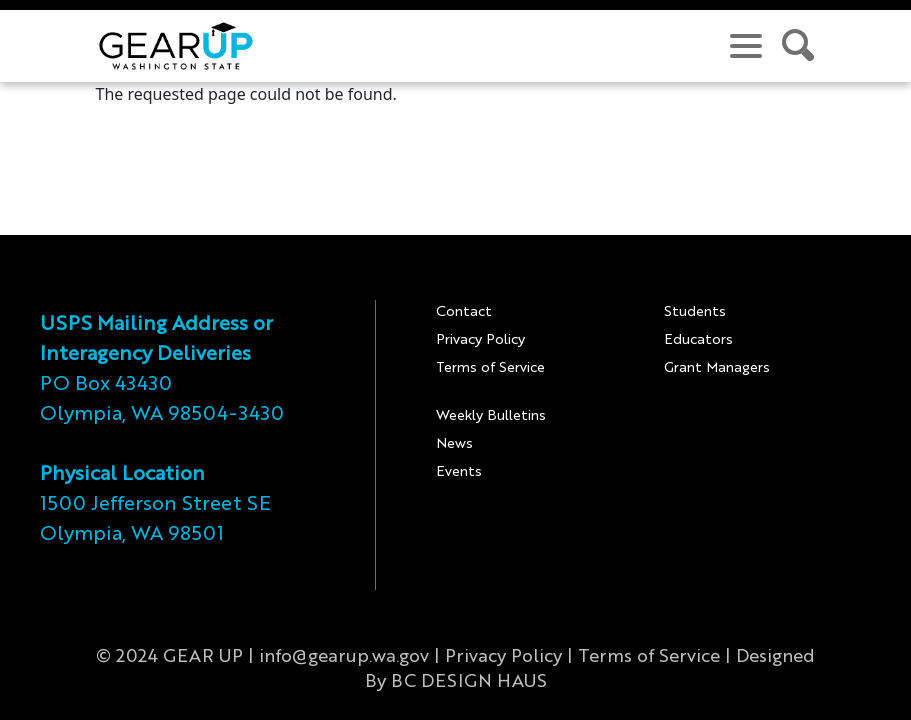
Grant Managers (717, 368)
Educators (698, 340)
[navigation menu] (746, 46)
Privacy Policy (480, 340)
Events (459, 472)
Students (695, 312)
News (454, 444)
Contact (464, 312)
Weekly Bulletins (491, 416)
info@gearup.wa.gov (344, 657)
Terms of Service (490, 368)
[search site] (799, 46)
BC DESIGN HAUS (469, 682)
